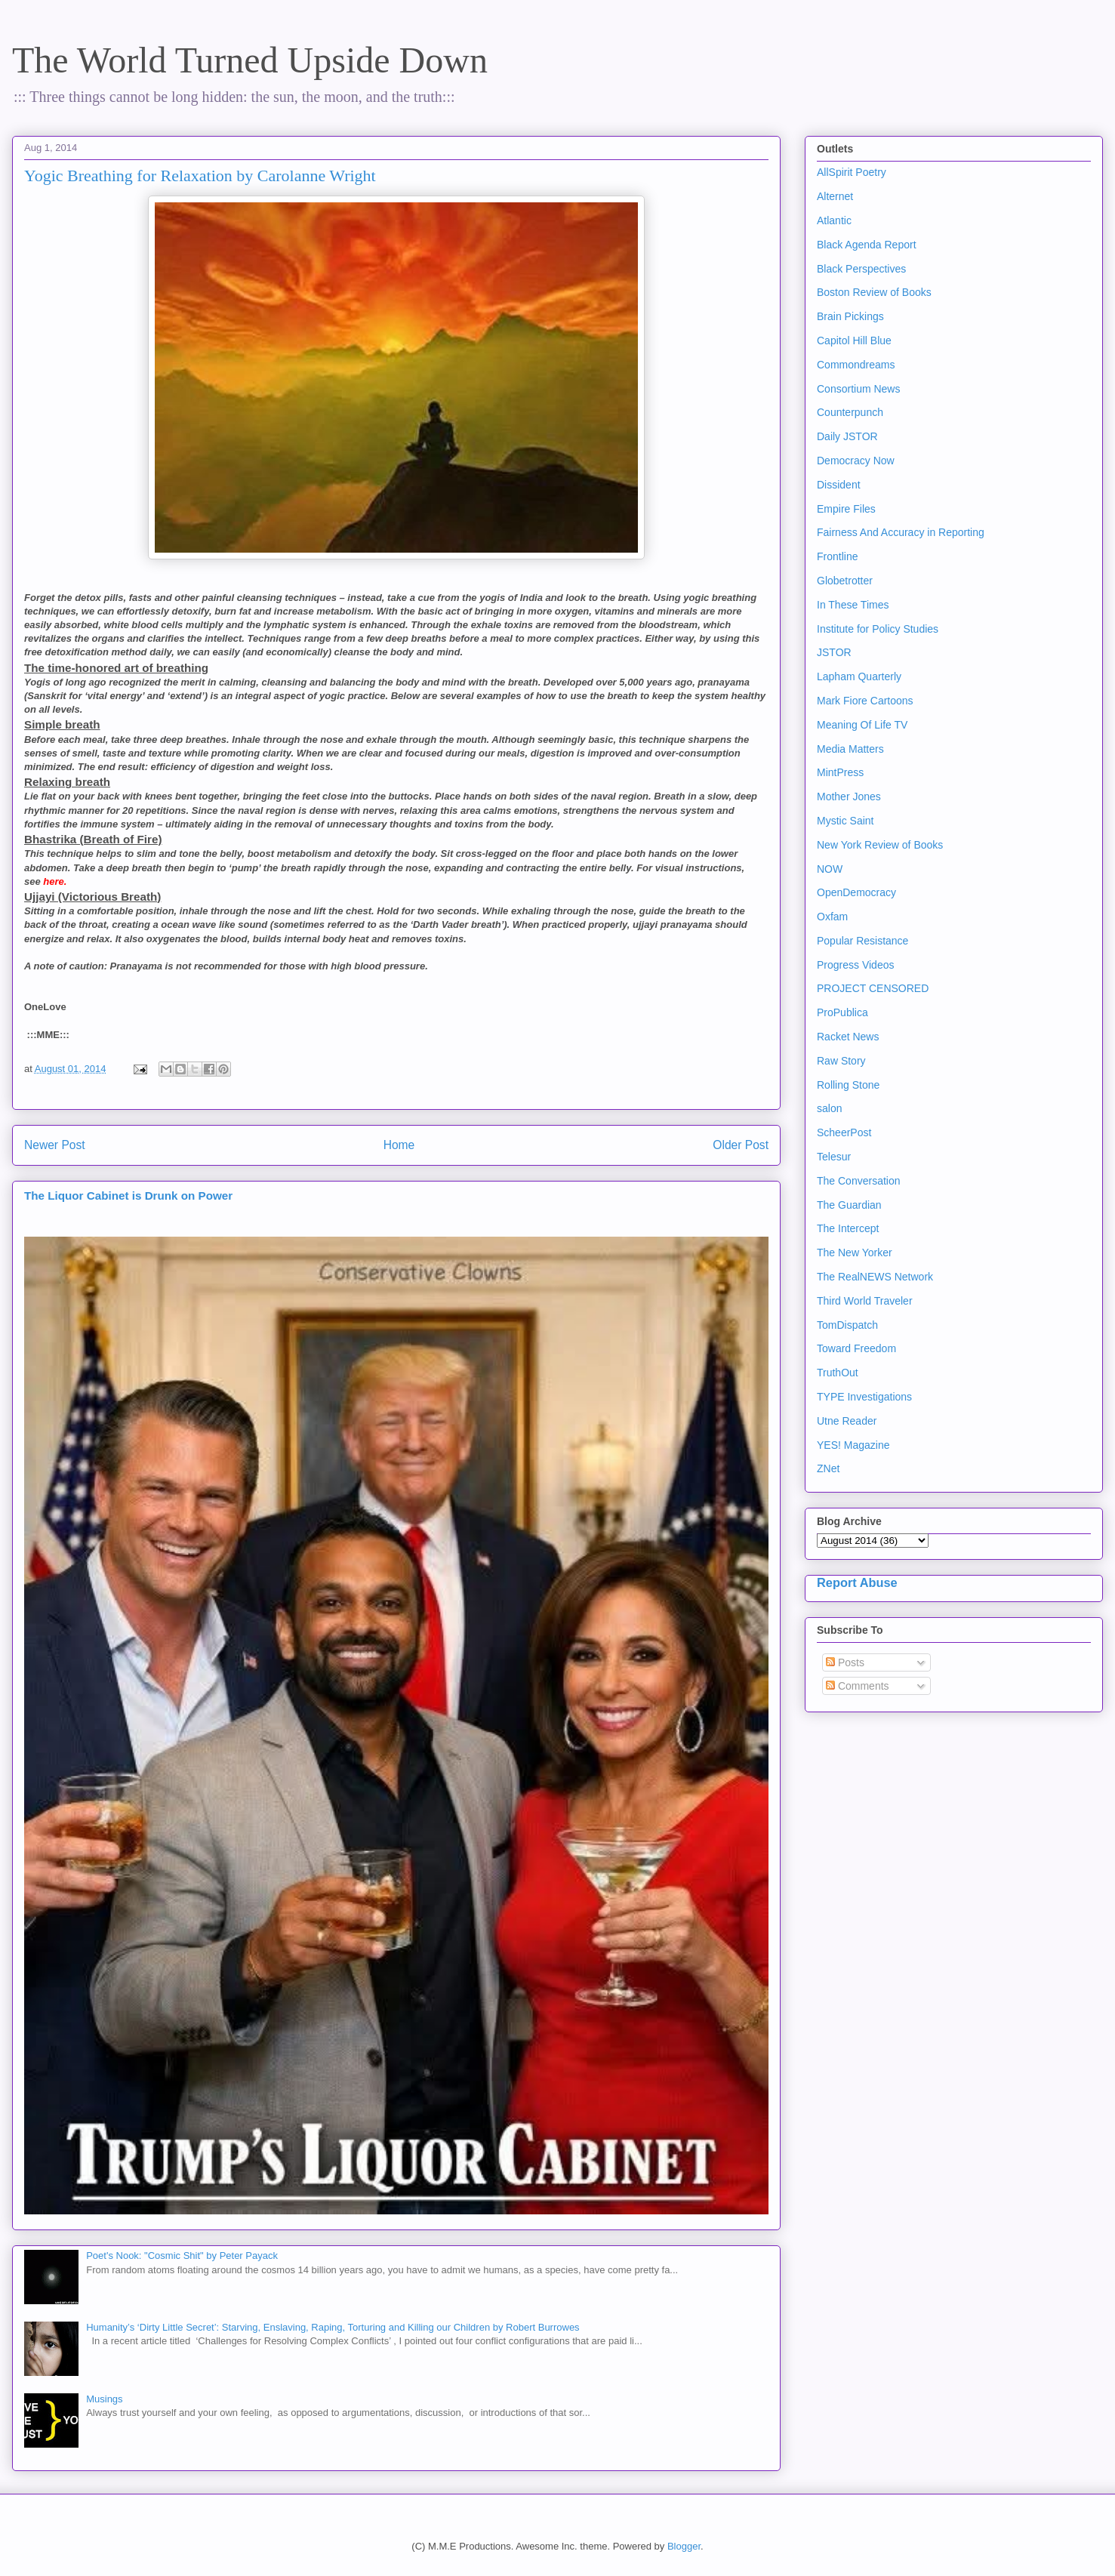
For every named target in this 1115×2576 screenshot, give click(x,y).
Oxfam (832, 917)
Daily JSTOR (847, 436)
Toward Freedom (856, 1348)
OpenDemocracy (856, 892)
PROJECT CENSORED (873, 988)
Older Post (740, 1145)
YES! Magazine (853, 1445)
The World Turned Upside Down (250, 60)
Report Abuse (857, 1582)
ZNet (828, 1468)
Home (399, 1145)
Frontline (837, 556)
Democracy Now (856, 460)
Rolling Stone (848, 1085)
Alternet (835, 196)
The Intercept (848, 1228)
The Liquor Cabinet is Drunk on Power (128, 1195)
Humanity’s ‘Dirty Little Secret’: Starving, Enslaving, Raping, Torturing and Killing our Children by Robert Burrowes (332, 2327)
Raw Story (841, 1061)
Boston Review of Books (874, 292)
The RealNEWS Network (875, 1277)
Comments (857, 1686)
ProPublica (842, 1012)
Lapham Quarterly (859, 676)
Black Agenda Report (866, 245)
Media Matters (850, 749)
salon (829, 1108)
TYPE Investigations (864, 1397)
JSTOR (834, 652)
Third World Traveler (865, 1301)
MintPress (840, 772)
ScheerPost (844, 1132)
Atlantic (834, 220)
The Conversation (859, 1181)
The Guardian (849, 1205)
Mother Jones (849, 796)
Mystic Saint (845, 821)
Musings (104, 2399)
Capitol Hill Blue (854, 340)
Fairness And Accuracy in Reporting (900, 532)
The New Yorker (854, 1252)
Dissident (839, 485)
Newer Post (54, 1145)
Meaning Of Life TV (862, 725)
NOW (829, 869)
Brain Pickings (850, 316)
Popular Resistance (862, 941)
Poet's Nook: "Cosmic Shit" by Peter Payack (182, 2255)
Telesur (834, 1157)
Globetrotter (845, 581)
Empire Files (846, 509)
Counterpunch (850, 412)
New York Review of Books (880, 845)
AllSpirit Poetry (851, 172)
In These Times (853, 605)
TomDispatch (847, 1325)
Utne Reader (846, 1421)
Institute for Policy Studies (877, 629)
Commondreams (856, 365)
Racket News (848, 1037)
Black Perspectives (861, 269)
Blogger (684, 2546)
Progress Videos (855, 965)
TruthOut (837, 1373)
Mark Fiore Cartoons (865, 701)
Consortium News (858, 389)
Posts (845, 1662)
